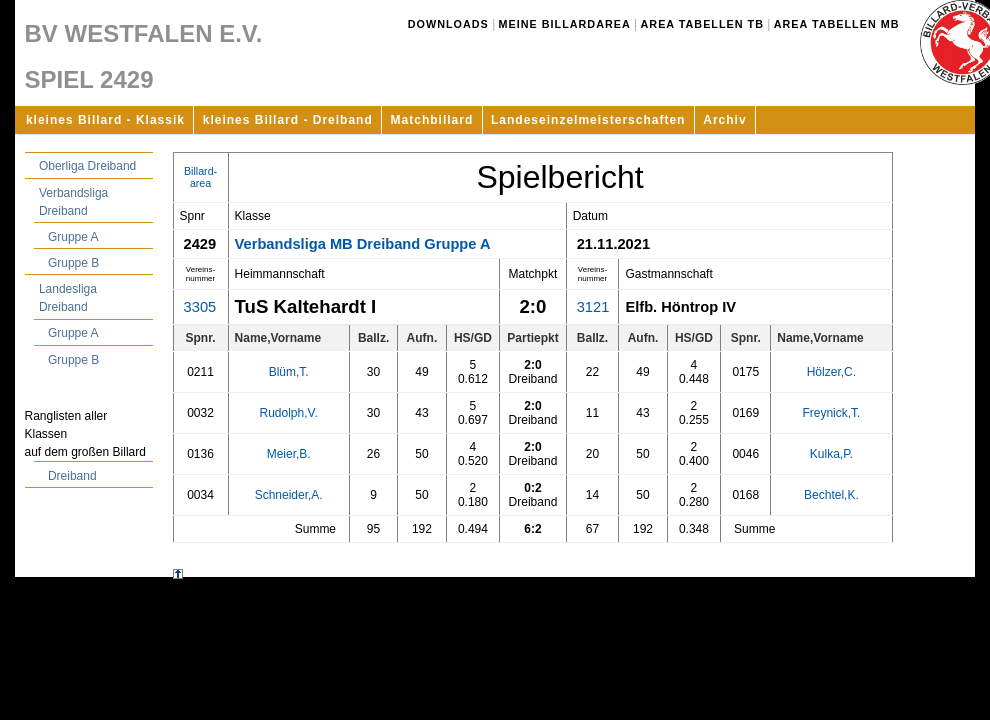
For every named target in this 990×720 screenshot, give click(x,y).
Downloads (448, 24)
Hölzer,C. (831, 372)
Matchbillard (432, 120)
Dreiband (72, 476)
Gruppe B (73, 263)
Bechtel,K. (831, 495)
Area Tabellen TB (702, 24)
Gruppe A (73, 237)
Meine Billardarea (565, 24)
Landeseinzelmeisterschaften (588, 120)
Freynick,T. (831, 413)
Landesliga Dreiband (68, 298)
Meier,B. (289, 454)
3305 (200, 307)
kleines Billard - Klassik (105, 120)
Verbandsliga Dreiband (73, 202)
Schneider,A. (289, 495)
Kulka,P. (831, 454)
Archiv (724, 120)
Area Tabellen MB (837, 24)
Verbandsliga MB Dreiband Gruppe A (363, 244)
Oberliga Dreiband (87, 166)
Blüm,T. (289, 372)
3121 (593, 307)
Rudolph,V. (289, 413)
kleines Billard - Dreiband (288, 120)
